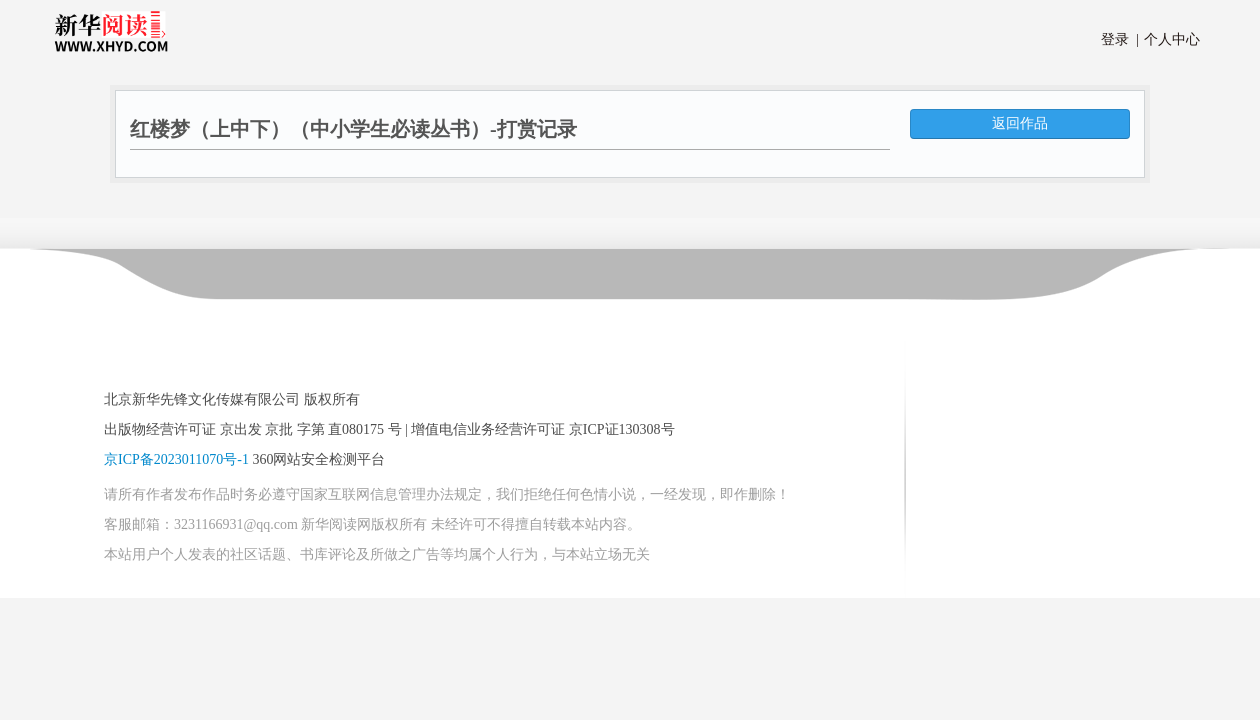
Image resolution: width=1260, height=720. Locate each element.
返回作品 (1020, 123)
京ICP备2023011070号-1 (176, 459)
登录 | (1120, 39)
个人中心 (1168, 39)
